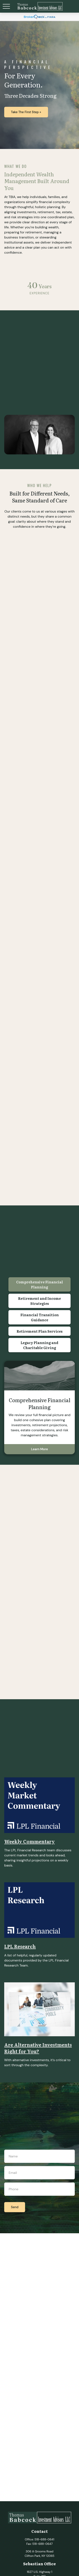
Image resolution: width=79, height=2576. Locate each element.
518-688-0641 (44, 2539)
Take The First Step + (26, 112)
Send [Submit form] (14, 2207)
